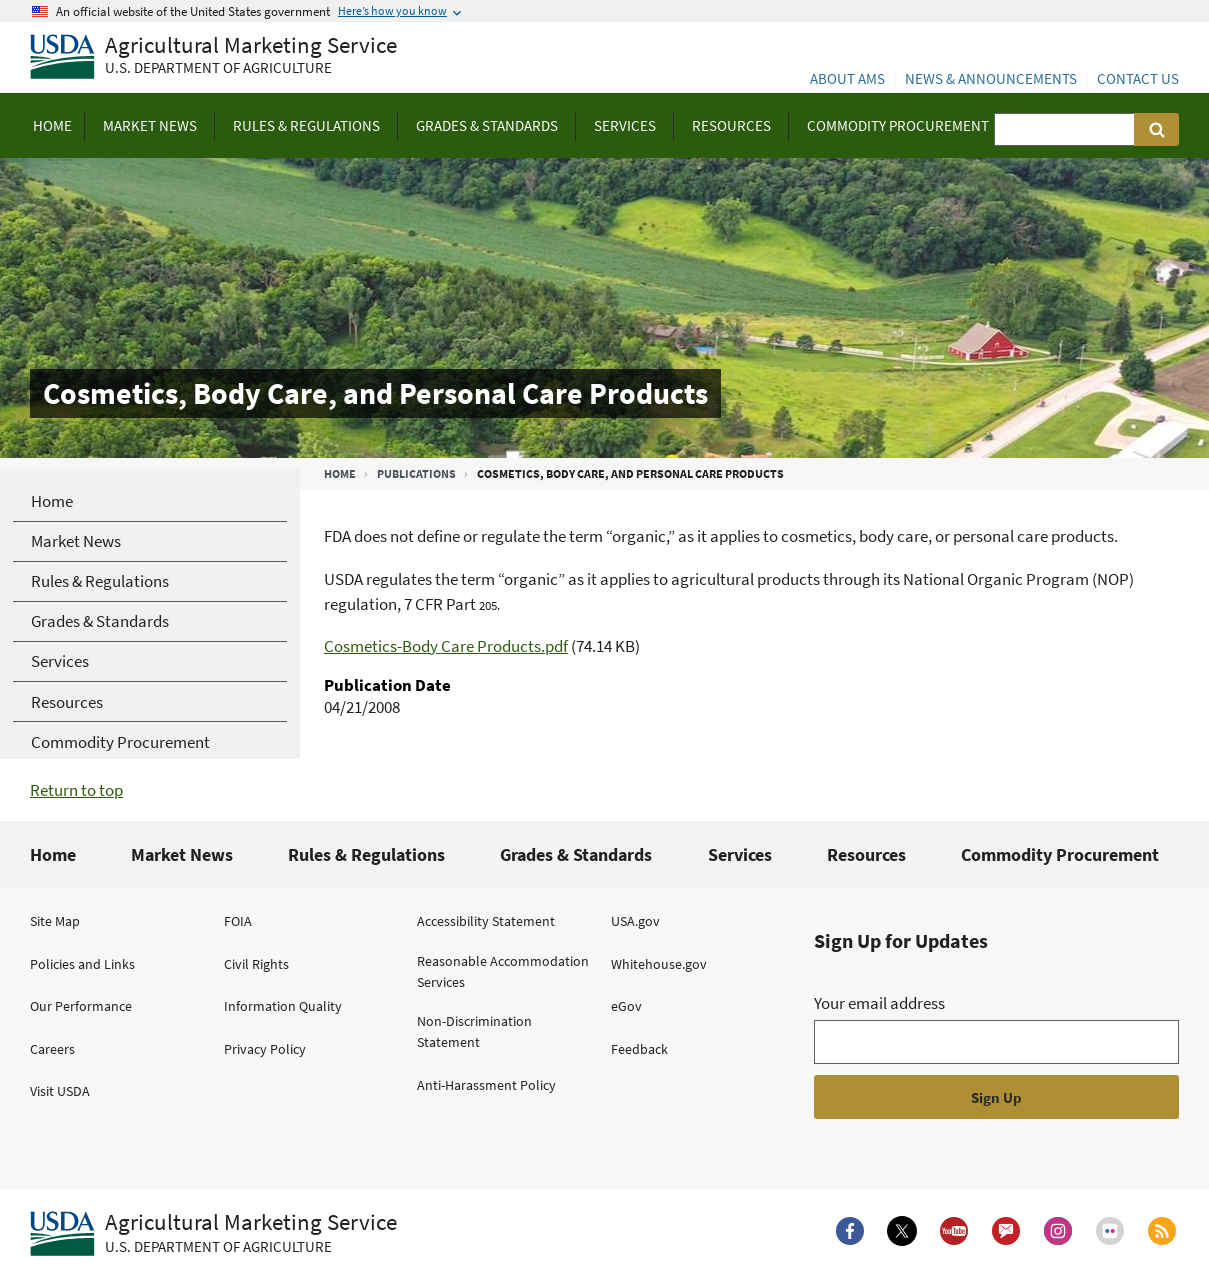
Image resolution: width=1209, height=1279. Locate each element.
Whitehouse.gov (659, 964)
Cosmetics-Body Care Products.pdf (446, 646)
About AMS (847, 78)
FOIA (238, 921)
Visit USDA (60, 1091)
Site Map (55, 921)
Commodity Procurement (1060, 854)
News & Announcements (991, 78)
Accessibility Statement (486, 921)
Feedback (639, 1049)
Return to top (76, 790)
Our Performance (81, 1006)
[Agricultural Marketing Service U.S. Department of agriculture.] (213, 1234)
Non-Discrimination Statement (474, 1031)
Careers (52, 1049)
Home (340, 473)
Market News (182, 854)
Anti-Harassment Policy (486, 1085)
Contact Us (1138, 78)
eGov (626, 1006)
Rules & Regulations (366, 854)
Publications (416, 473)
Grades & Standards (576, 854)
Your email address (879, 1003)
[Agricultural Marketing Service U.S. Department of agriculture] (213, 57)
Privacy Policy (265, 1049)
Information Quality (283, 1006)
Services (740, 854)
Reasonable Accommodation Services (503, 971)
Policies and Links (82, 964)
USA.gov (635, 921)
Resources (866, 854)
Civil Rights (256, 964)
